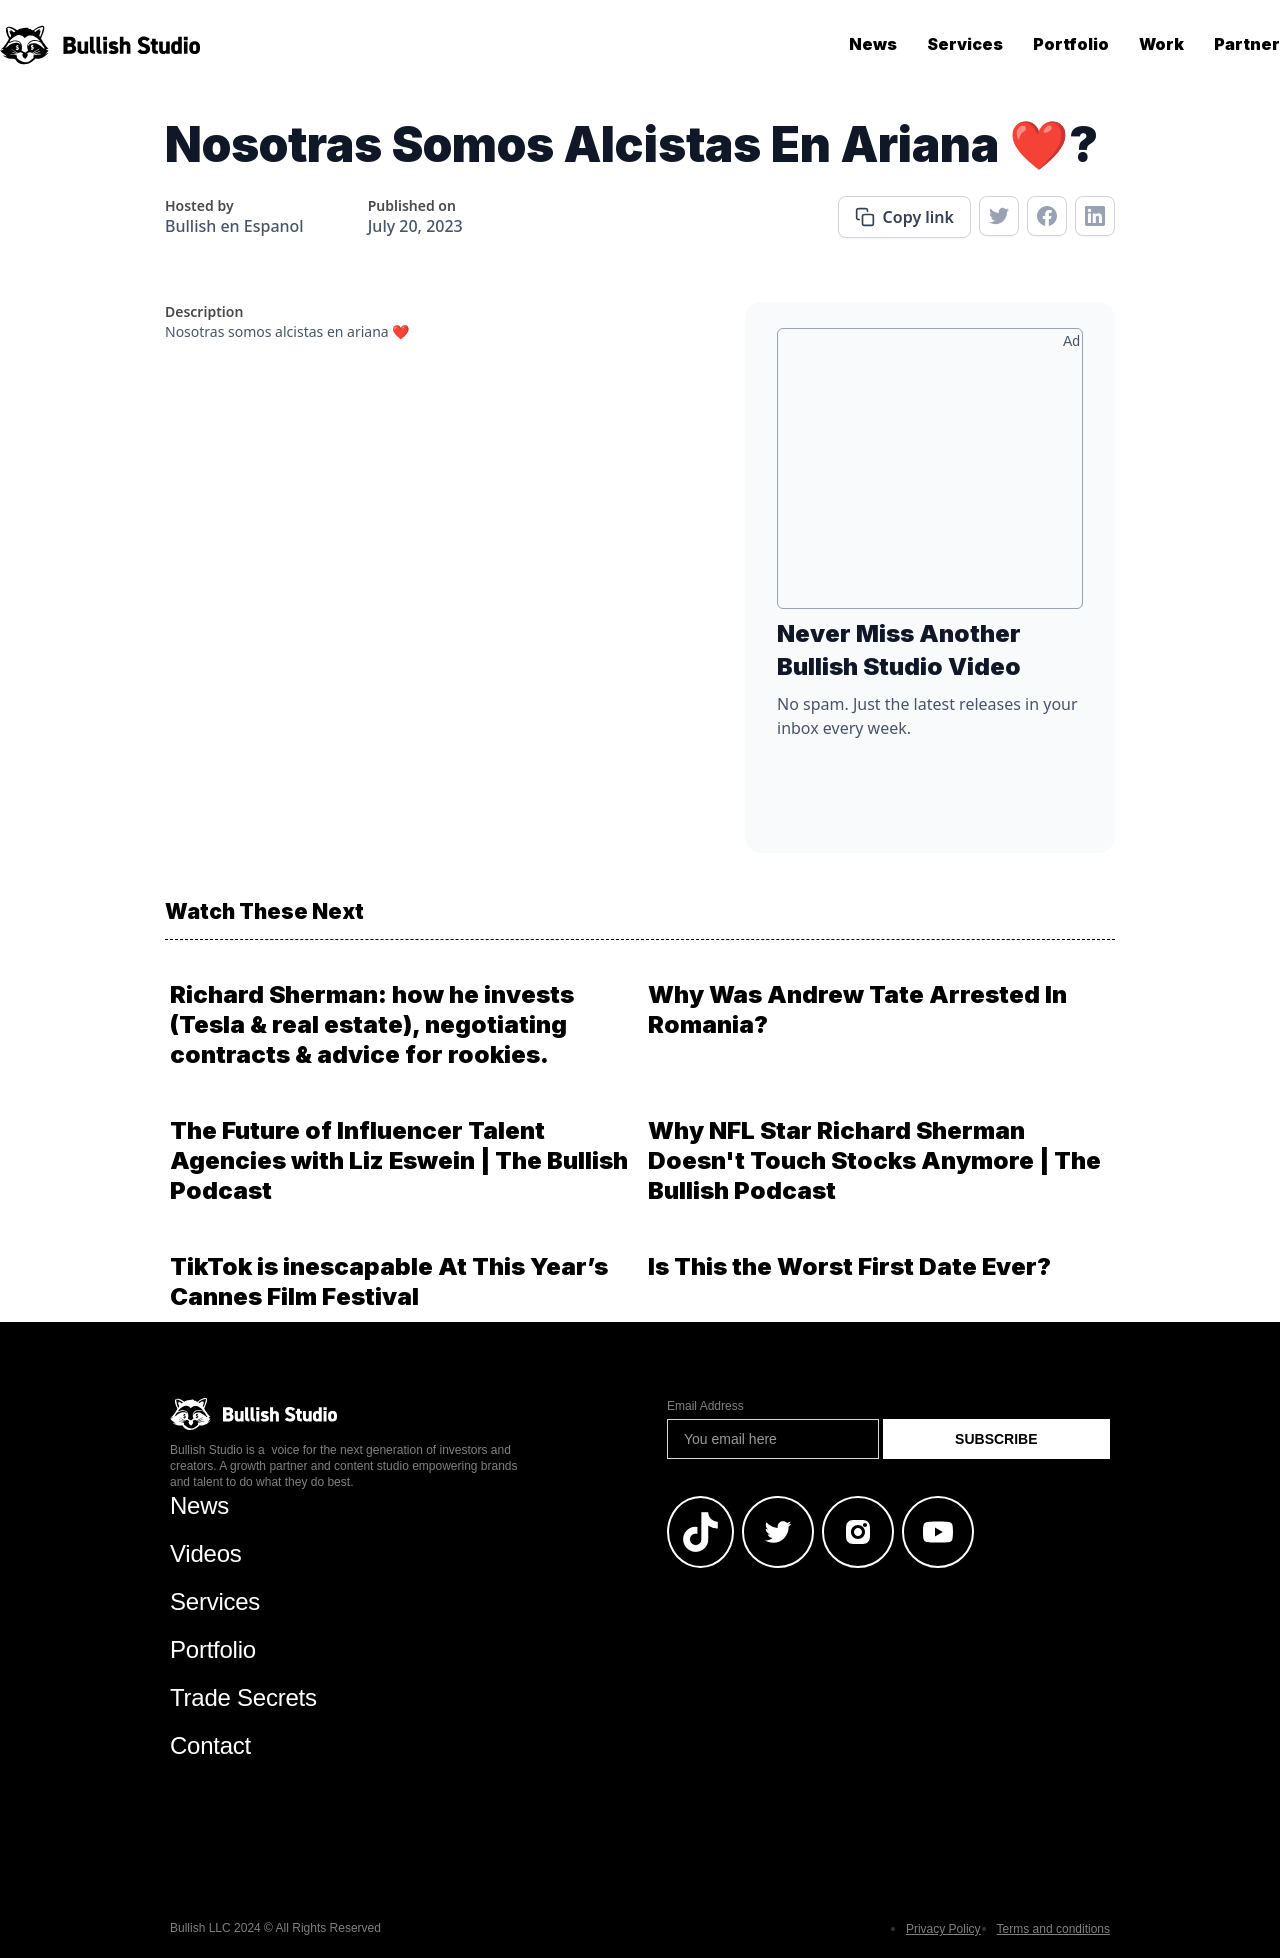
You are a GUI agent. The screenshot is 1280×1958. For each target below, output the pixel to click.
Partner (1247, 44)
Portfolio (1071, 44)
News (873, 44)
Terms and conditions (1053, 1929)
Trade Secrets (243, 1697)
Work (1161, 44)
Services (965, 44)
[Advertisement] (930, 476)
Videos (206, 1553)
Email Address (705, 1406)
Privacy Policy (943, 1929)
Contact (210, 1745)
